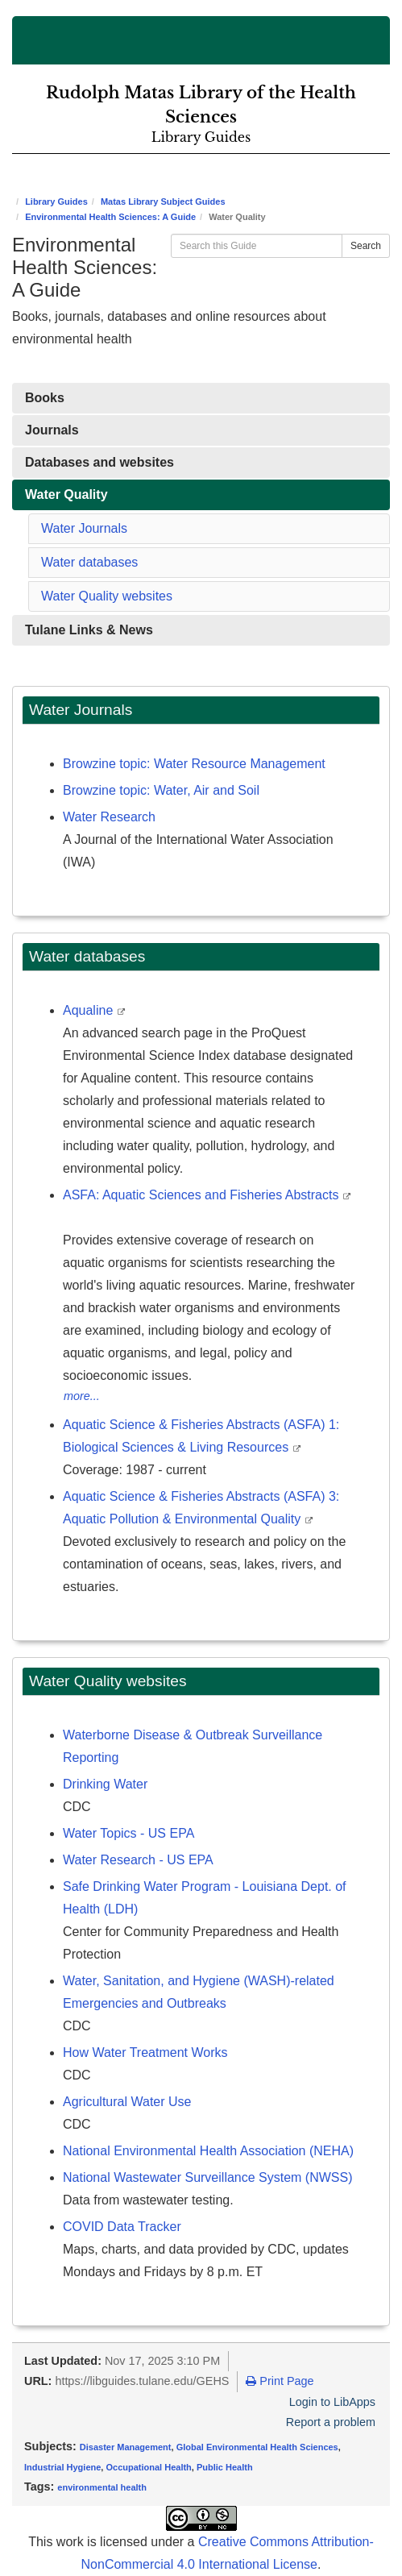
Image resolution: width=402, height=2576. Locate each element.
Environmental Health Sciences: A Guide (110, 217)
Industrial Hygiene (62, 2467)
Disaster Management (126, 2447)
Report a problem (330, 2422)
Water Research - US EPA (138, 1860)
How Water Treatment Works (145, 2052)
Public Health (225, 2467)
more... (82, 1396)
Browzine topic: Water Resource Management (194, 764)
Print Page (279, 2380)
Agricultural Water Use (127, 2102)
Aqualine (90, 1010)
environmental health (102, 2487)
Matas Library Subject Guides (163, 201)
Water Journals (84, 528)
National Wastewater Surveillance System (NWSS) (208, 2177)
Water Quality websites (106, 596)
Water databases (89, 562)
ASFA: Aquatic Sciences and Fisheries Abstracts (202, 1195)
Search (365, 245)
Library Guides (56, 201)
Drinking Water (105, 1784)
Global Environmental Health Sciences (257, 2447)
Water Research (109, 817)
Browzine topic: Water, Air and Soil (161, 790)
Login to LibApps (332, 2401)
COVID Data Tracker (122, 2226)
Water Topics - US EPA (128, 1833)
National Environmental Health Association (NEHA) (208, 2151)
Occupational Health (148, 2467)
